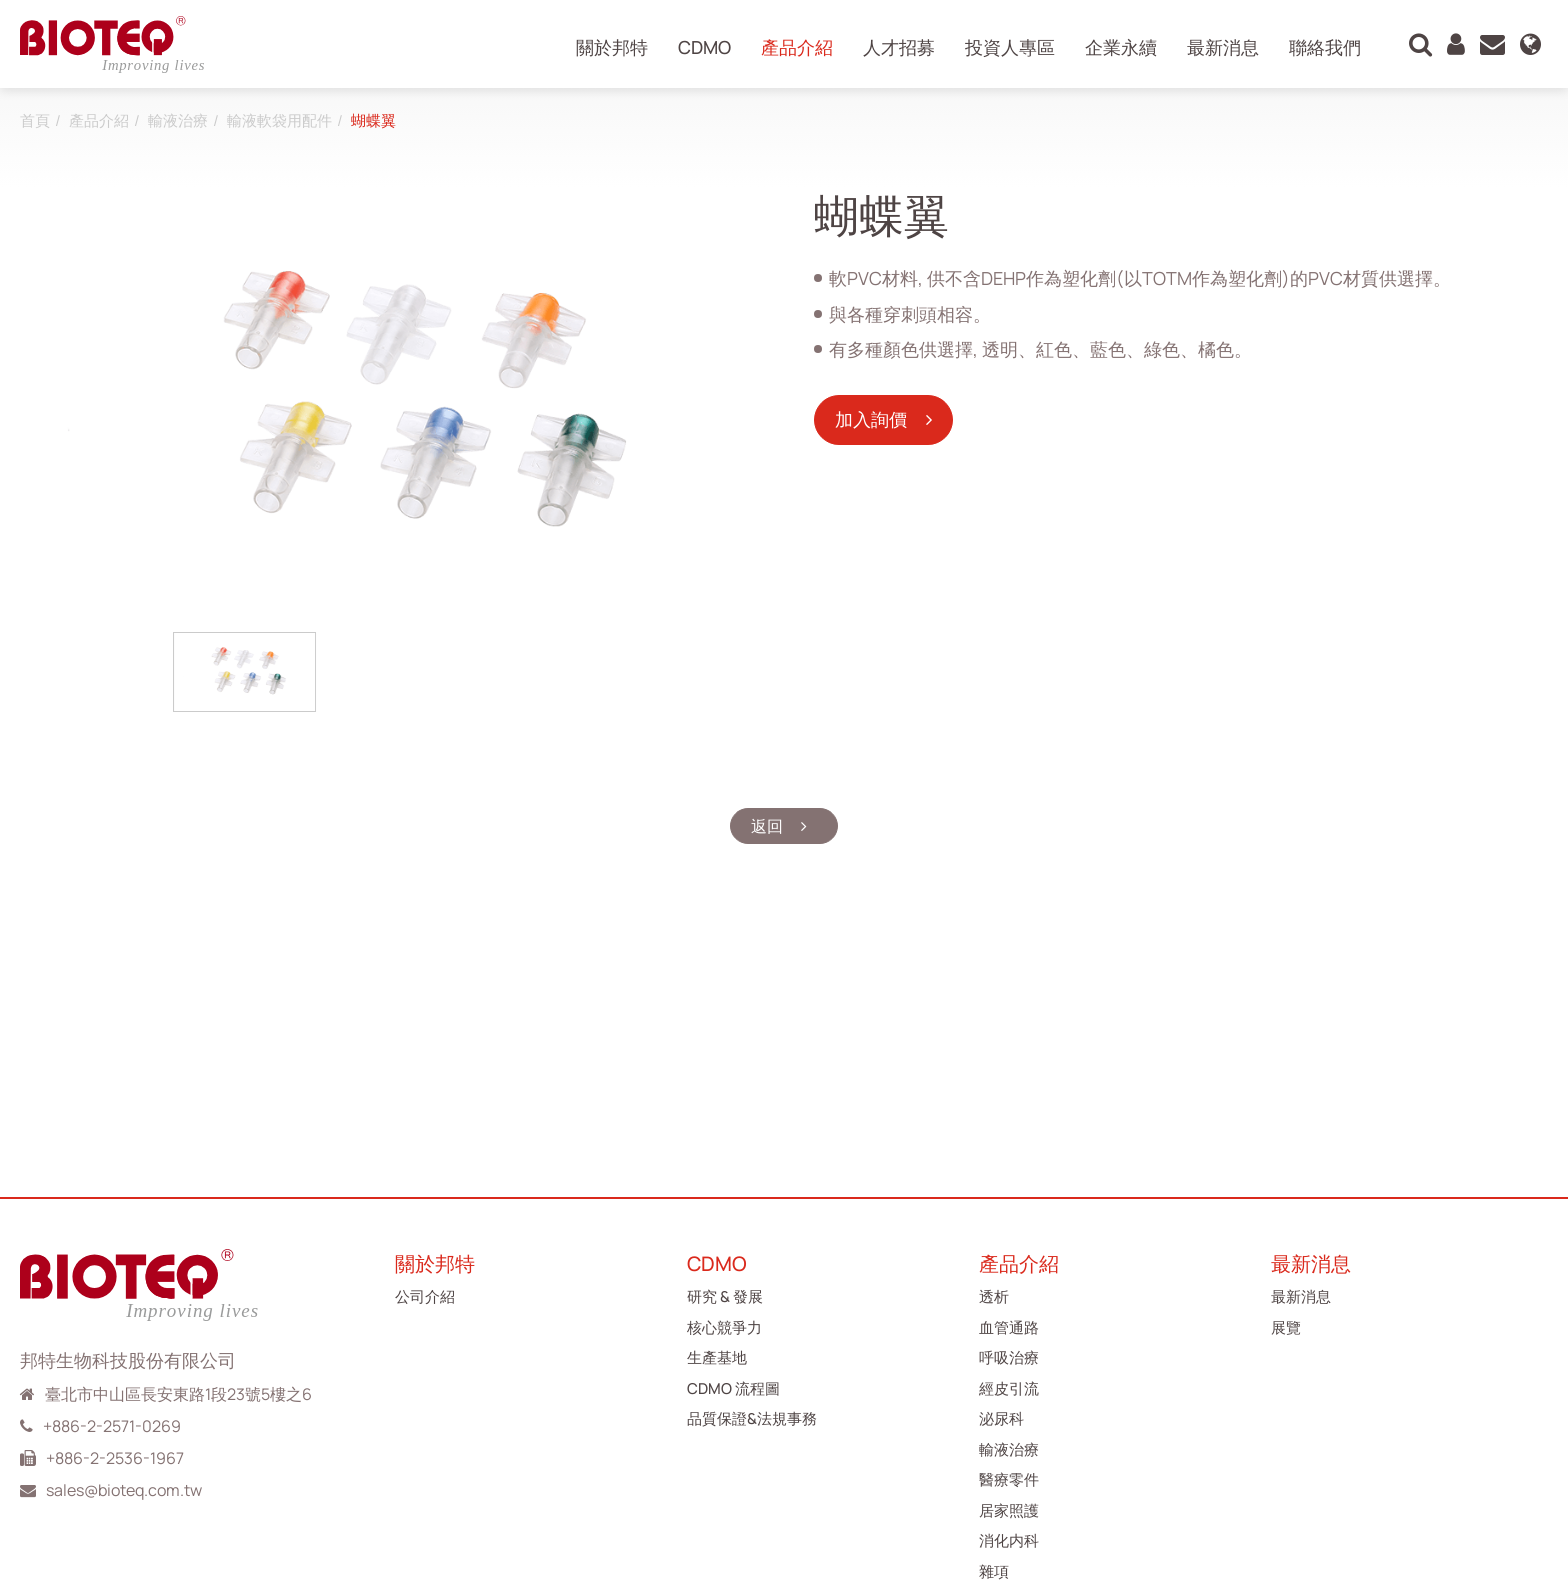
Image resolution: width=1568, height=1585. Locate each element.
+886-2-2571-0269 (112, 1426)
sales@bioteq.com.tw (124, 1490)
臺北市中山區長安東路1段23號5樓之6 (178, 1394)
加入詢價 (873, 419)
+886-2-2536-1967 (115, 1458)
